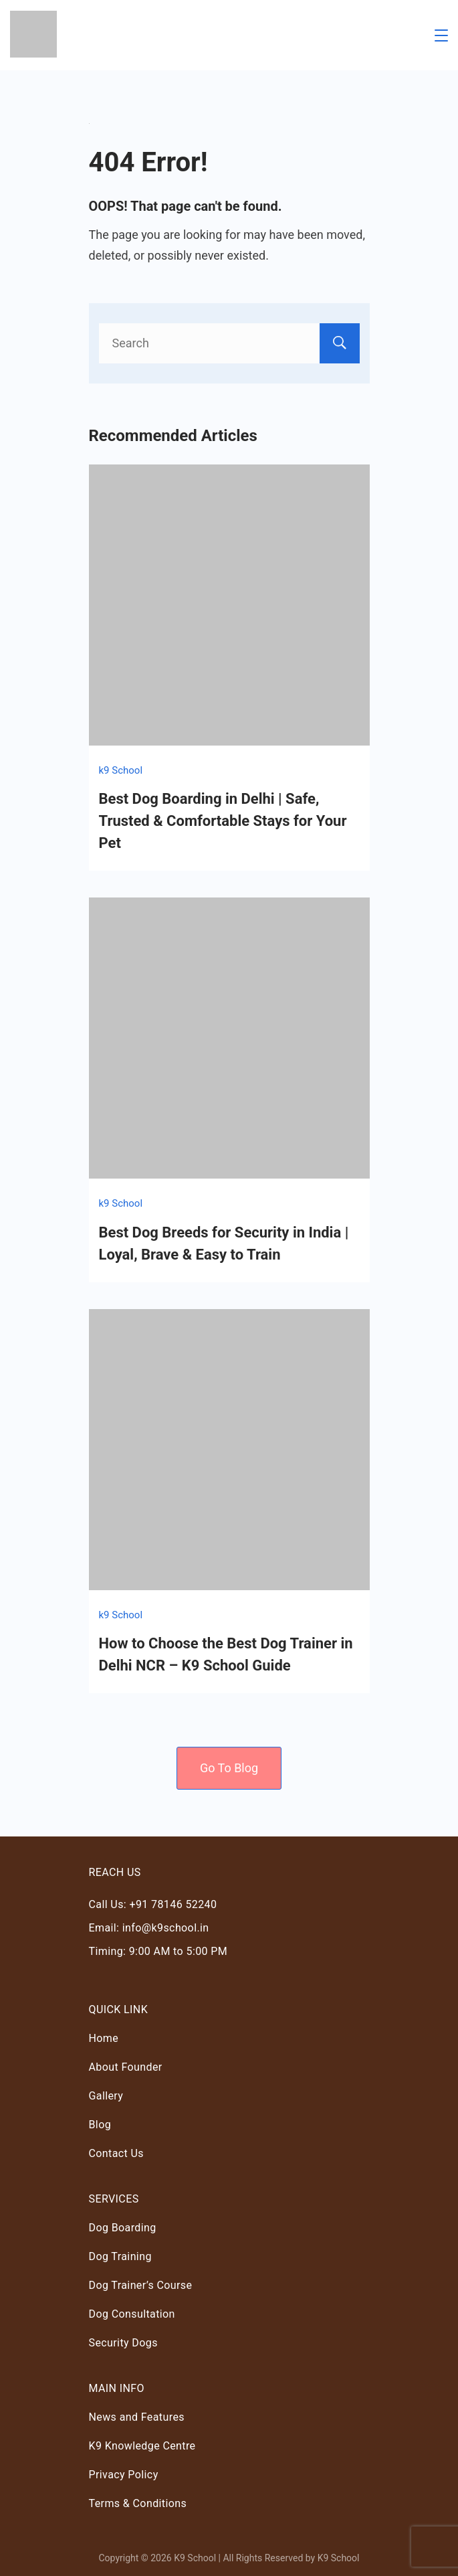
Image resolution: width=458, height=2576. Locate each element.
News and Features (137, 2417)
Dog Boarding (122, 2227)
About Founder (125, 2067)
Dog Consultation (132, 2314)
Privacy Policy (123, 2474)
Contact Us (116, 2153)
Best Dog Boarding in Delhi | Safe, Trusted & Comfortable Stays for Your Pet (223, 820)
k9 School (121, 770)
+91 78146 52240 (173, 1904)
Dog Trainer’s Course (141, 2285)
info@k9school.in (165, 1927)
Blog (100, 2124)
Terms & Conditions (138, 2503)
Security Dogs (123, 2342)
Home (104, 2038)
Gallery (106, 2095)
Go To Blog (229, 1768)
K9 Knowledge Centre (142, 2445)
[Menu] (441, 35)
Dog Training (120, 2256)
